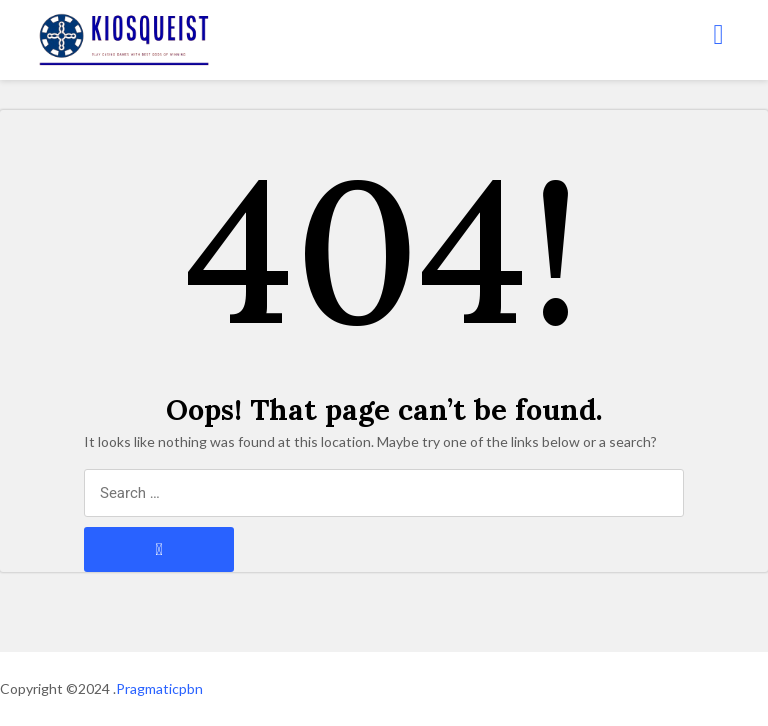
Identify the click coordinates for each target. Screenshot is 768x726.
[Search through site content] (384, 493)
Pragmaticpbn (159, 688)
